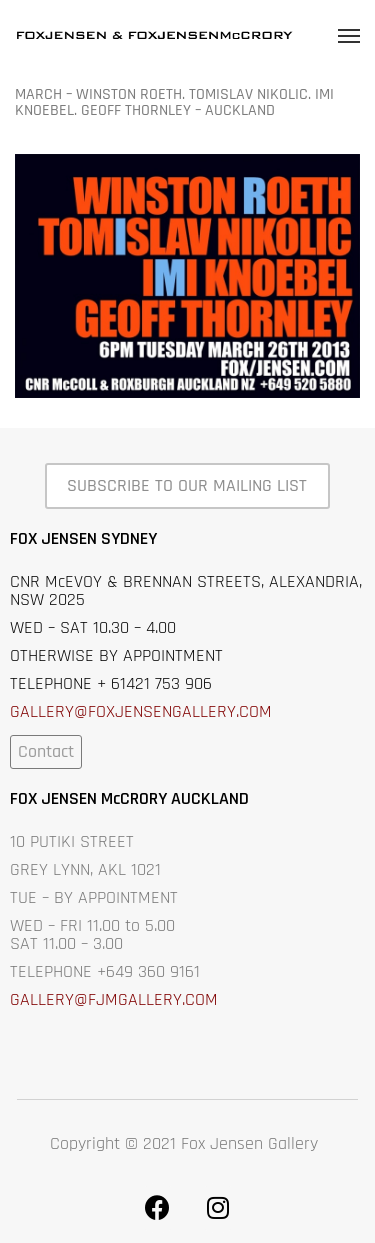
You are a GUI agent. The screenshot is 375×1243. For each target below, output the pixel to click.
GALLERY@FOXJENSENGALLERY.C (129, 711)
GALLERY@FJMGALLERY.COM (114, 999)
